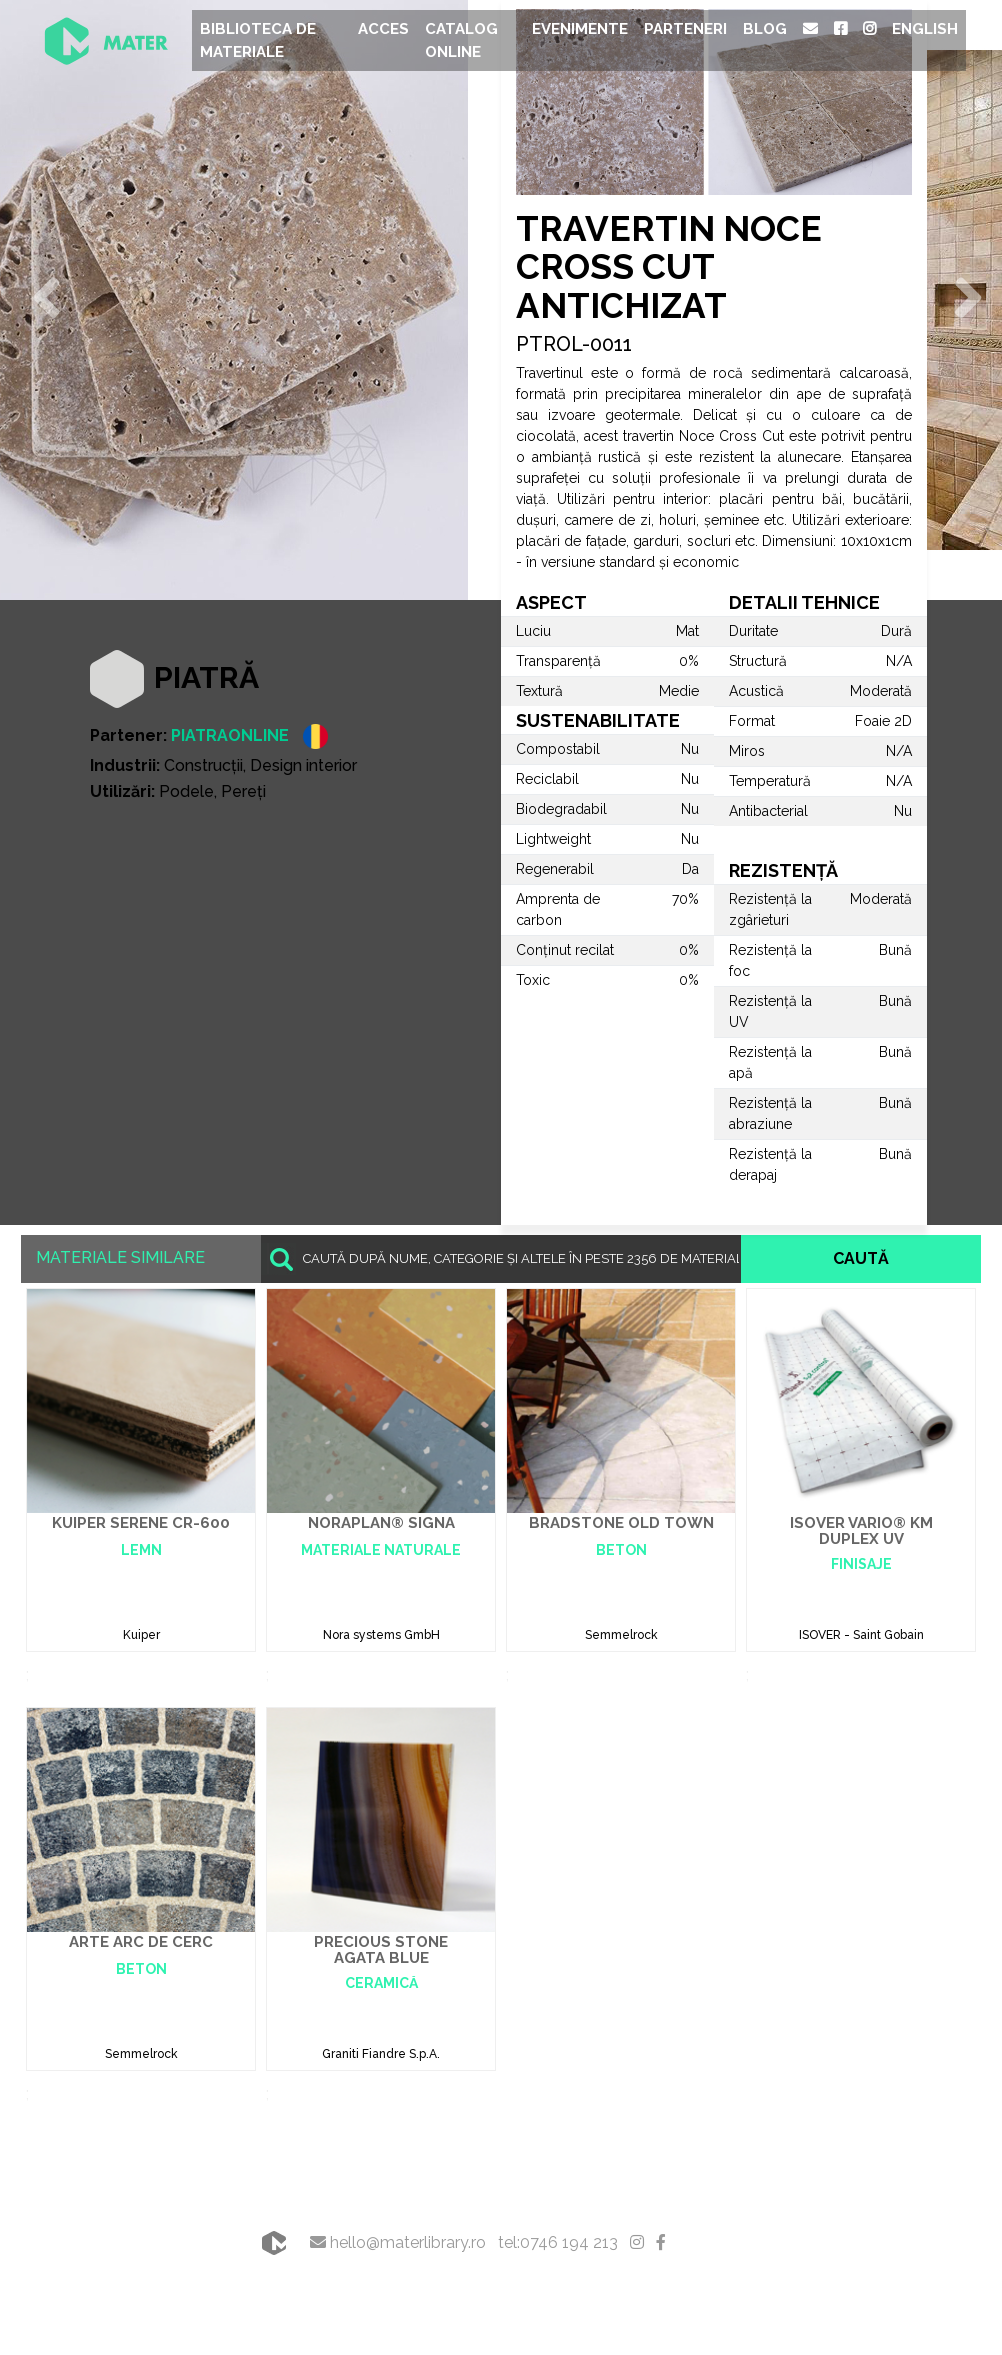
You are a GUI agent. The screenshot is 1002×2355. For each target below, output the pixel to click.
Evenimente (580, 29)
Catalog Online (461, 40)
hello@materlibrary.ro (398, 2242)
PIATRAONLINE (230, 735)
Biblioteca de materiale (258, 40)
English (925, 29)
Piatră (206, 677)
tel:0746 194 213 (558, 2242)
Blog (765, 29)
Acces (383, 29)
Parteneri (685, 29)
